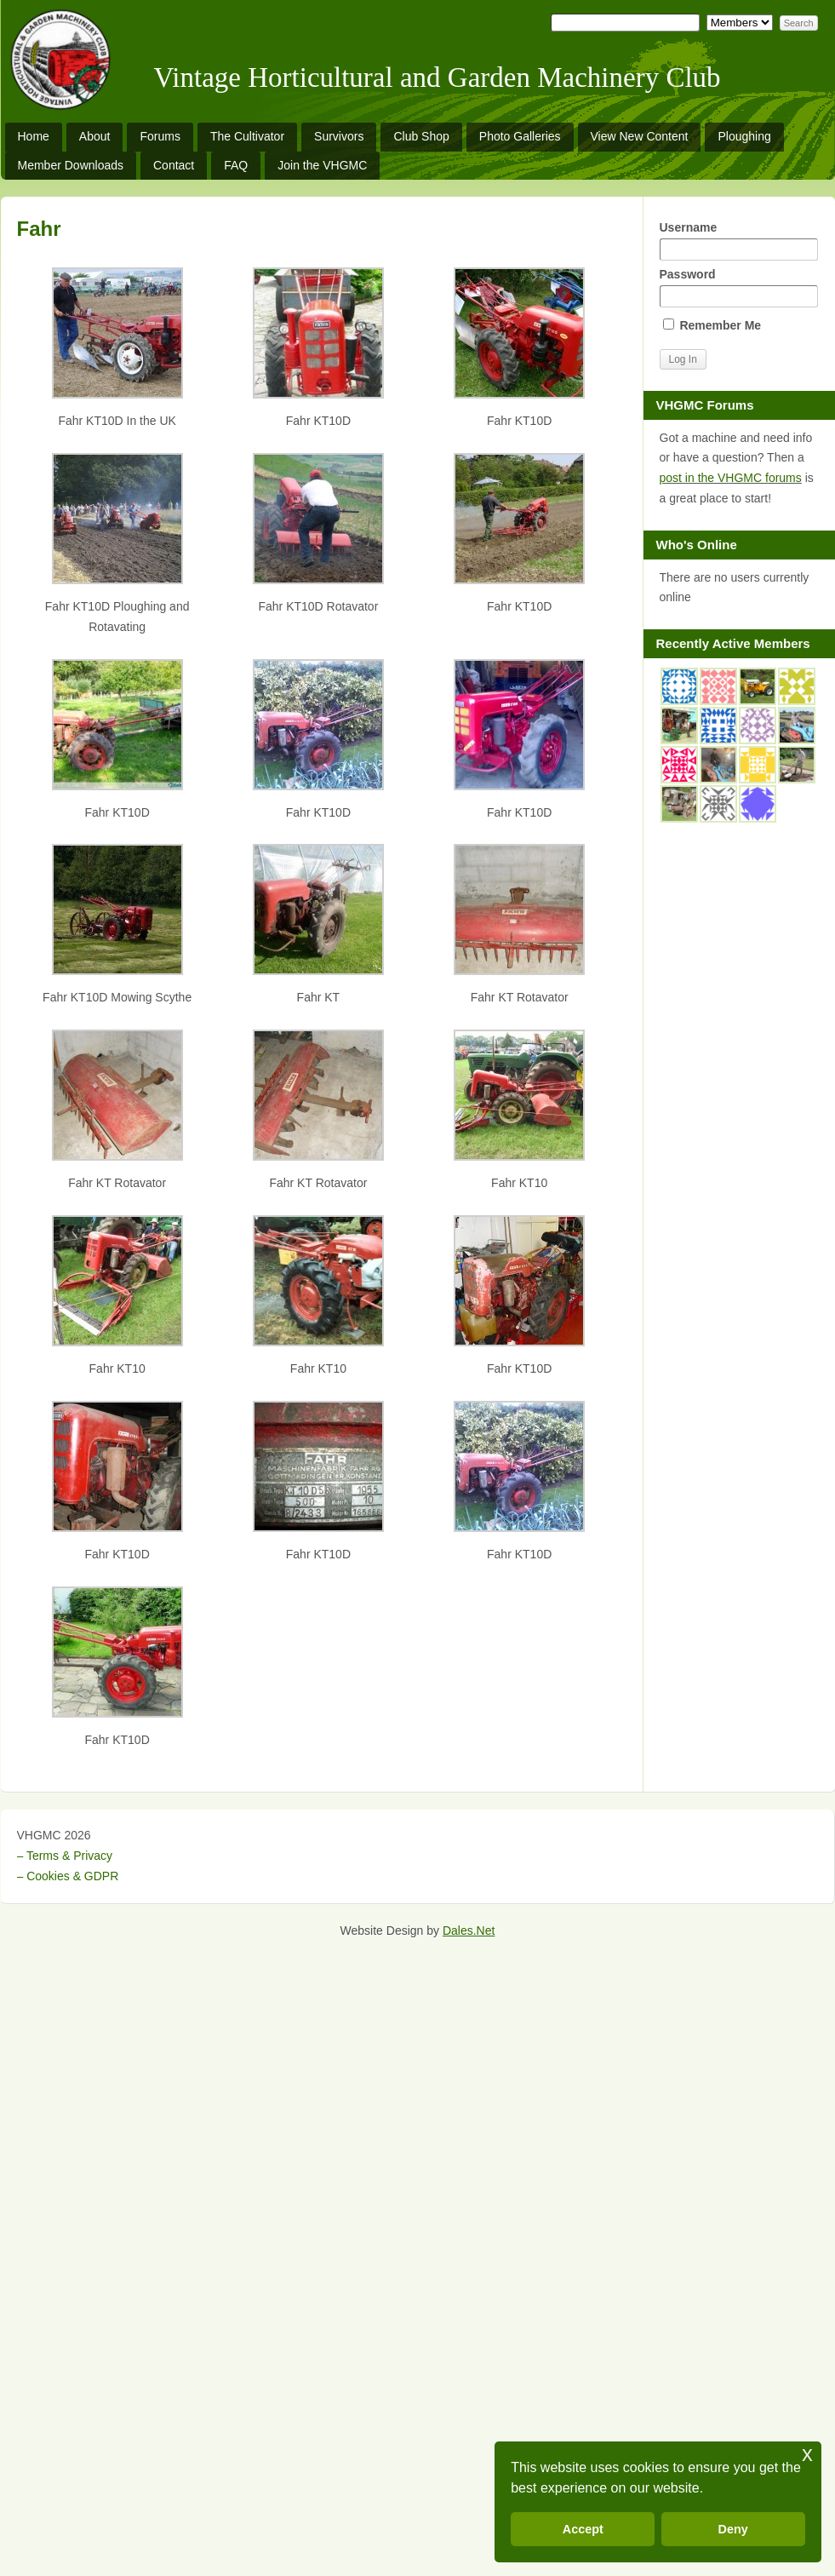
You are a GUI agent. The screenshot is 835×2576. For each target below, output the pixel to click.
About (95, 136)
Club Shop (421, 136)
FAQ (236, 165)
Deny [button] (733, 2529)
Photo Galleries (520, 136)
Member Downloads (71, 165)
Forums (160, 136)
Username (739, 241)
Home (33, 136)
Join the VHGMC (322, 165)
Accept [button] (583, 2529)
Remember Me (712, 325)
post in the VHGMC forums (731, 478)
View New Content (640, 136)
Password (739, 287)
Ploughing (744, 136)
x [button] (807, 2454)
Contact (173, 165)
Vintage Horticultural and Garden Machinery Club (437, 77)
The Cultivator (247, 136)
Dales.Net (469, 1930)
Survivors (338, 136)
